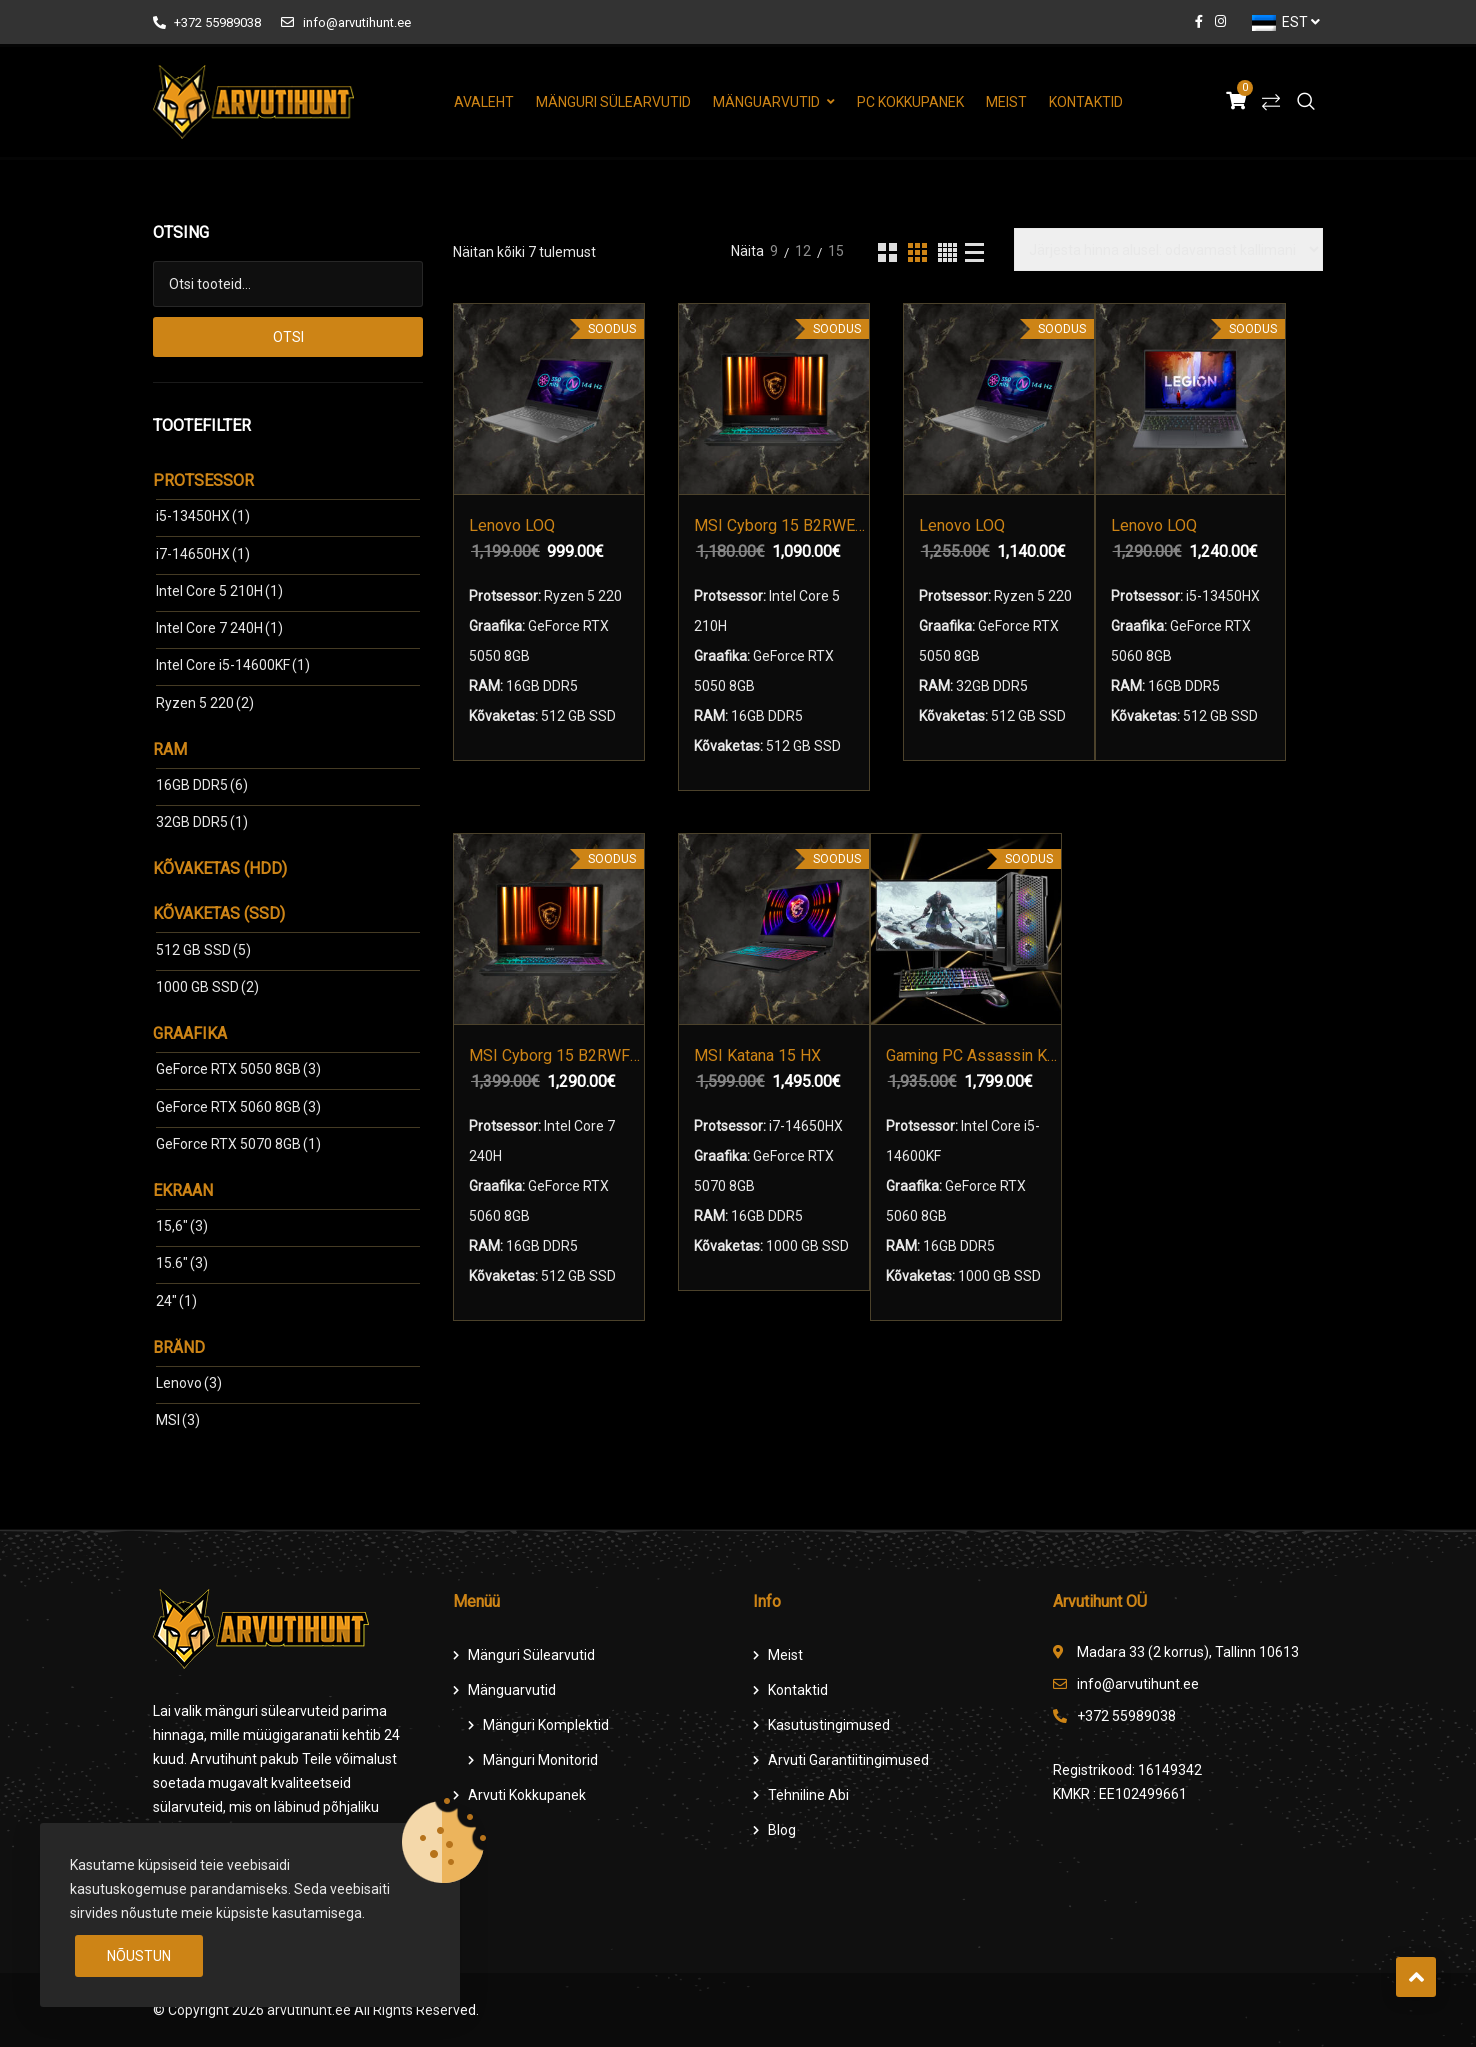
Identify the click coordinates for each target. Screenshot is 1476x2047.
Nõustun (139, 1956)
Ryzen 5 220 (205, 703)
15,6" (182, 1226)
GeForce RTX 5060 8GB (238, 1107)
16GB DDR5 (202, 785)
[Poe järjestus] (1168, 249)
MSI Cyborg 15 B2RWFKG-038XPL (556, 1055)
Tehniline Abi (808, 1795)
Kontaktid (1086, 102)
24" (176, 1301)
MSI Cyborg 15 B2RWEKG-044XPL (781, 525)
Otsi (288, 337)
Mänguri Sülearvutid (613, 102)
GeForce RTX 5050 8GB (238, 1069)
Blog (782, 1830)
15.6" (182, 1263)
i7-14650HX (203, 554)
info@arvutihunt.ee (345, 22)
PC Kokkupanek (910, 102)
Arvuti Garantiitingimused (848, 1760)
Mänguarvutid (766, 102)
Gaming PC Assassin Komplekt (973, 1055)
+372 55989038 (207, 22)
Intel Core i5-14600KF (233, 665)
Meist (1006, 102)
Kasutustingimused (829, 1725)
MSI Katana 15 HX (757, 1055)
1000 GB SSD (207, 987)
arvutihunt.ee (309, 2010)
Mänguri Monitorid (540, 1760)
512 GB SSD (203, 950)
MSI (178, 1420)
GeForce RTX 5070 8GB (238, 1144)
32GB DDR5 (202, 822)
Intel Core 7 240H (219, 628)
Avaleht (484, 102)
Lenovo (189, 1383)
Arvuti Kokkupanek (527, 1795)
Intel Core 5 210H (219, 591)
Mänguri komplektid (546, 1725)
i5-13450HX (203, 516)
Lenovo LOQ (512, 525)
